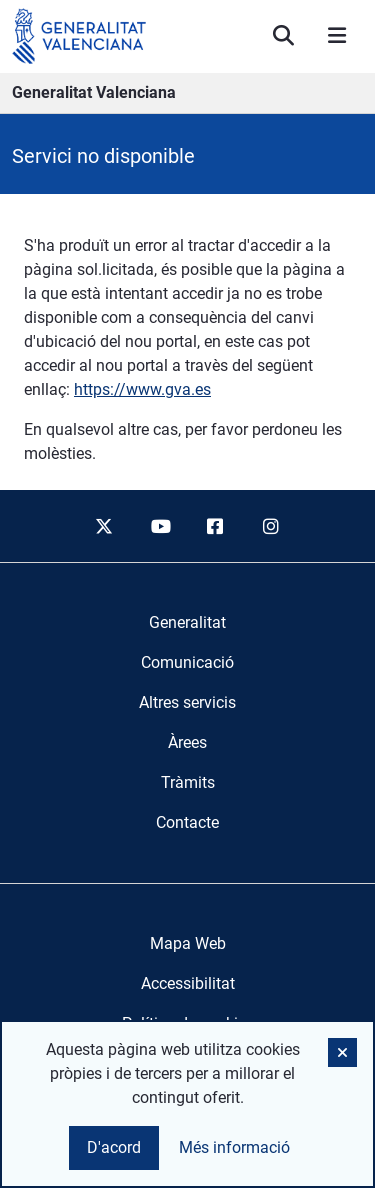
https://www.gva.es (142, 389)
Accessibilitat (188, 983)
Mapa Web (188, 943)
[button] (342, 1052)
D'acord (114, 1147)
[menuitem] (187, 623)
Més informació (234, 1147)
